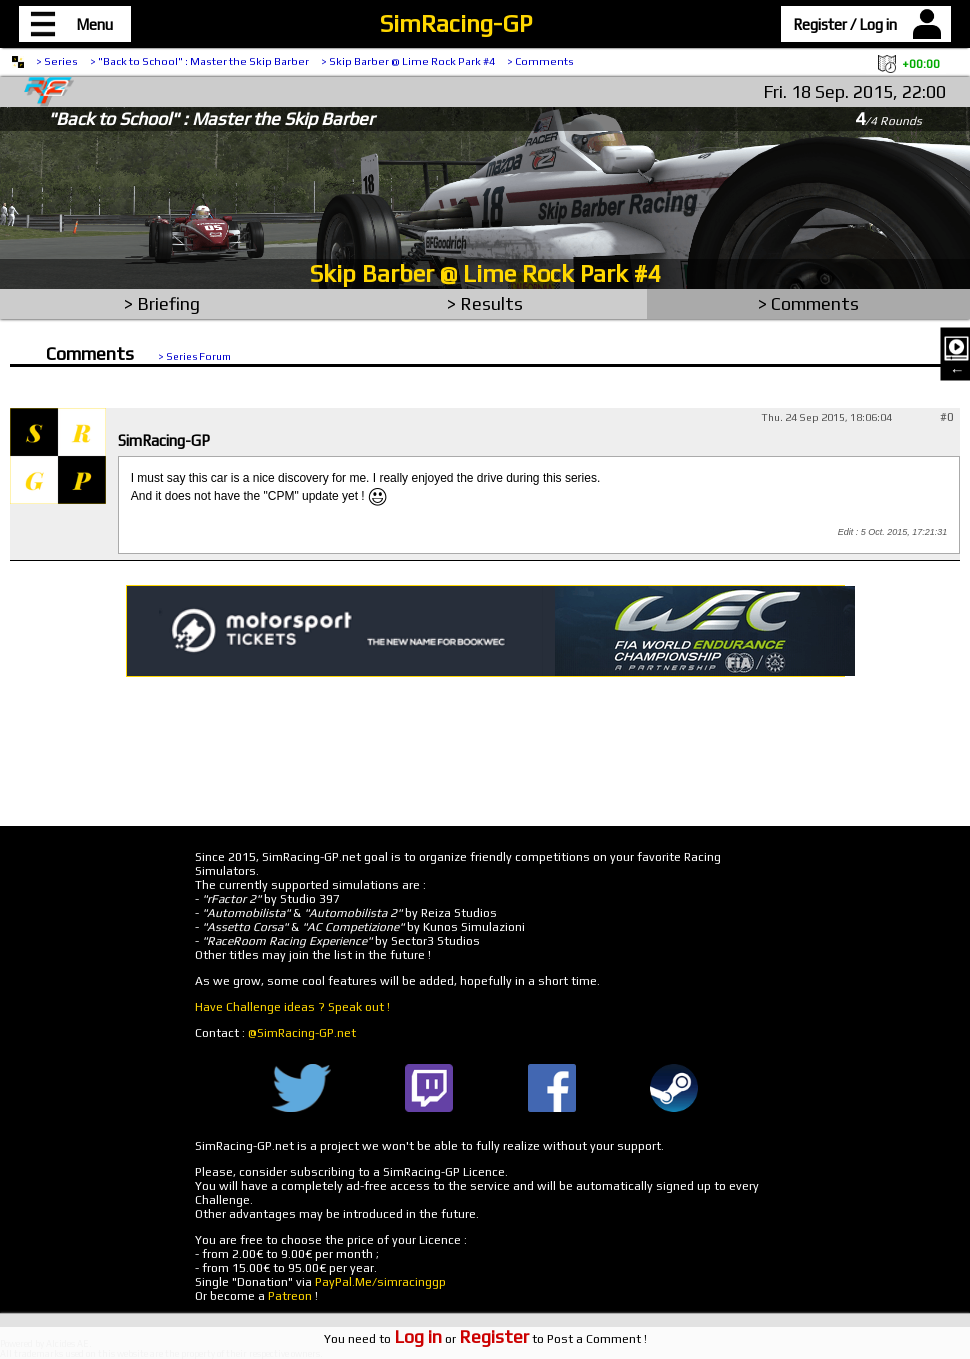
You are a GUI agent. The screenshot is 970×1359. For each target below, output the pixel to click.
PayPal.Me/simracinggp (380, 1282)
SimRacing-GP (456, 23)
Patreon (290, 1296)
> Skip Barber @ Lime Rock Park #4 (408, 61)
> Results (485, 303)
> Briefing (162, 303)
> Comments (540, 61)
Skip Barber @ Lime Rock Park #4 (485, 273)
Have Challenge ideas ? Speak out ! (292, 1007)
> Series (57, 61)
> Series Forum (194, 356)
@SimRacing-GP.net (302, 1033)
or (461, 1339)
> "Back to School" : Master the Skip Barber (199, 61)
